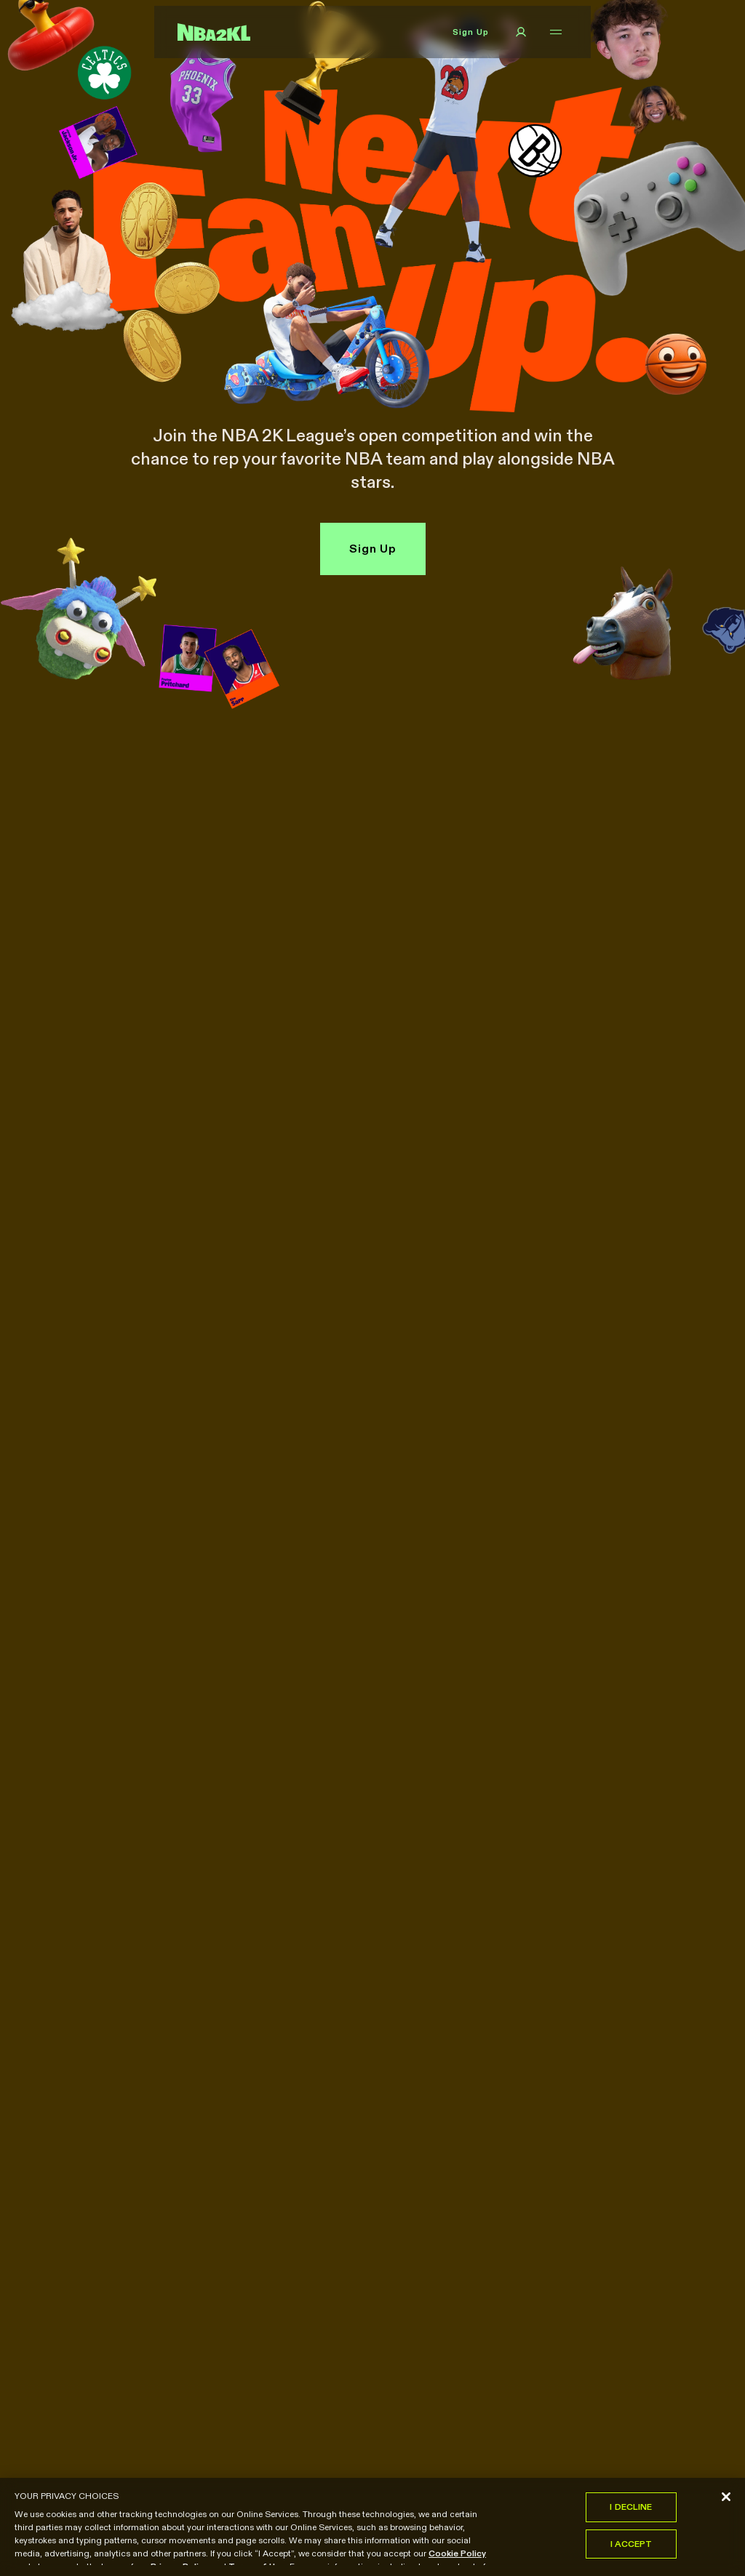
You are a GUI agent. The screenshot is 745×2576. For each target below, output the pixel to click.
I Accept (631, 2546)
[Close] (726, 2499)
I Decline (631, 2509)
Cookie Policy (457, 2556)
